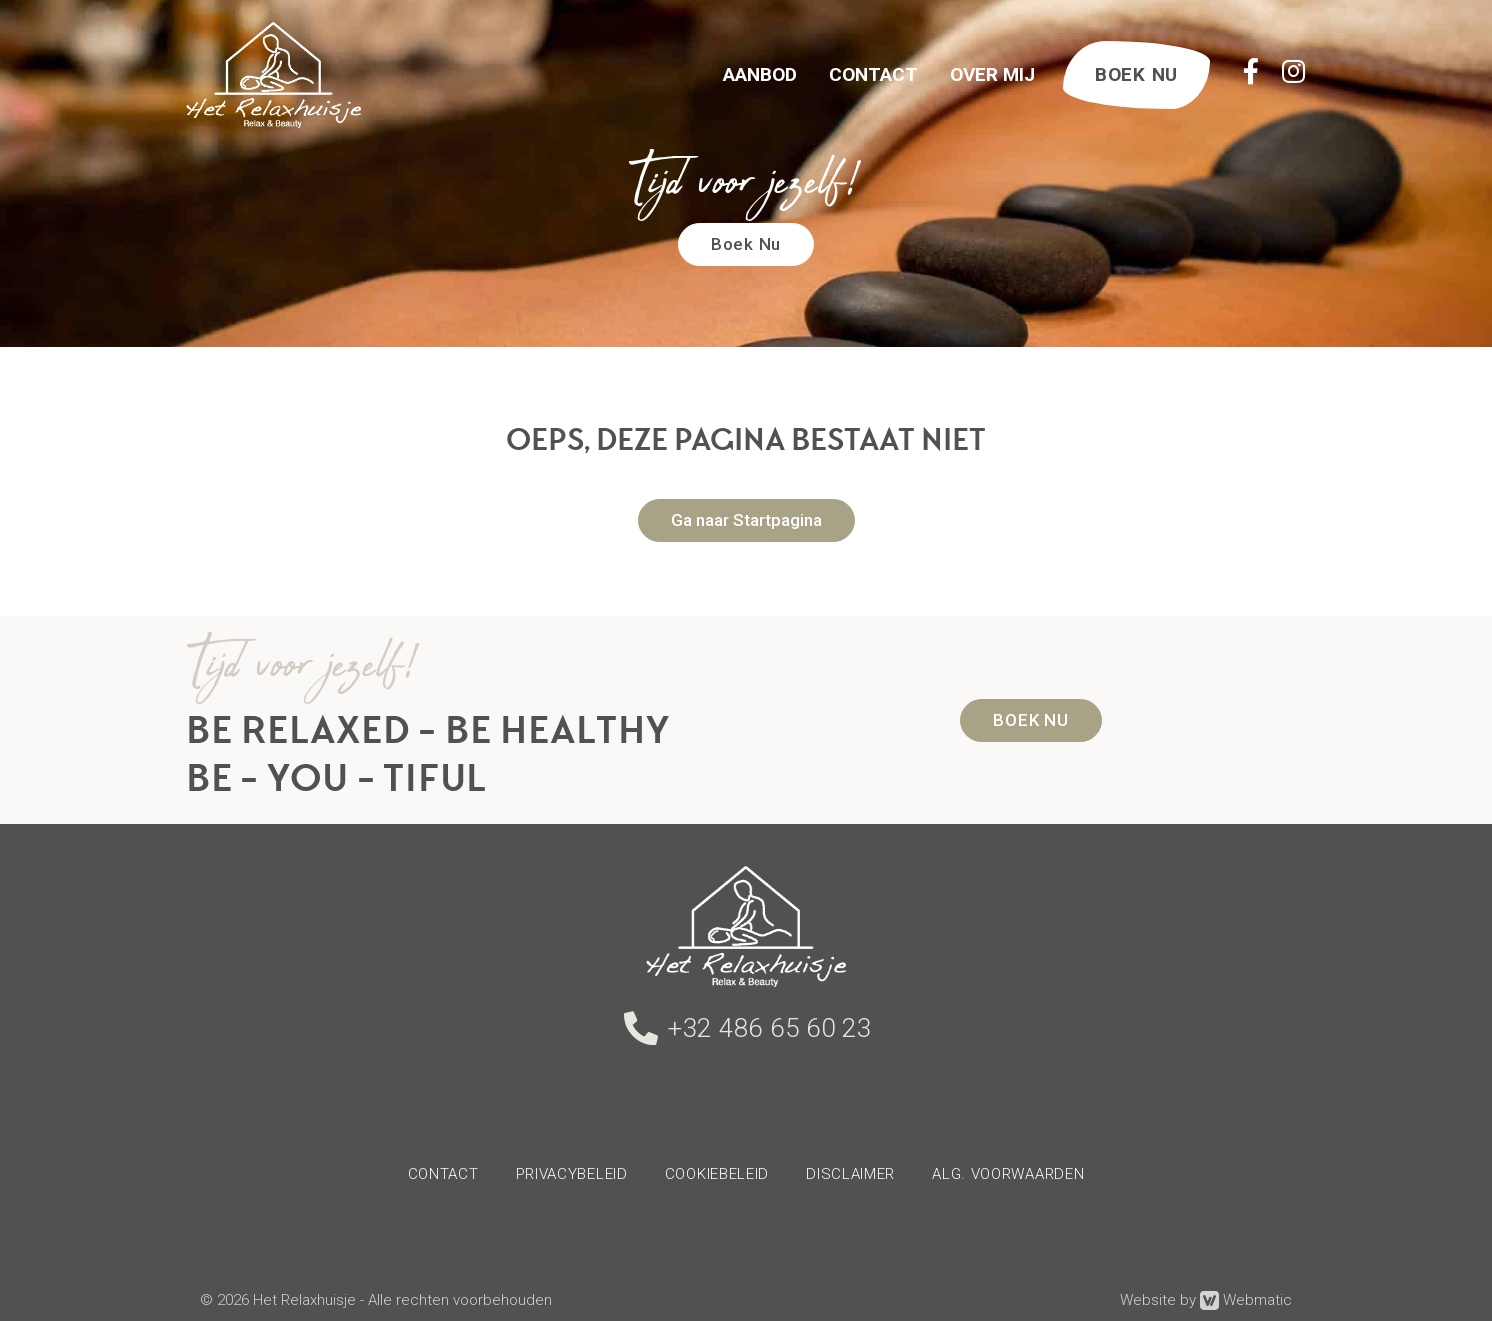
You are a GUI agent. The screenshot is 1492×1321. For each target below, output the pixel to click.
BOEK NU (1136, 74)
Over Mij (992, 74)
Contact (873, 74)
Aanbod (760, 74)
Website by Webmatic (1206, 1300)
